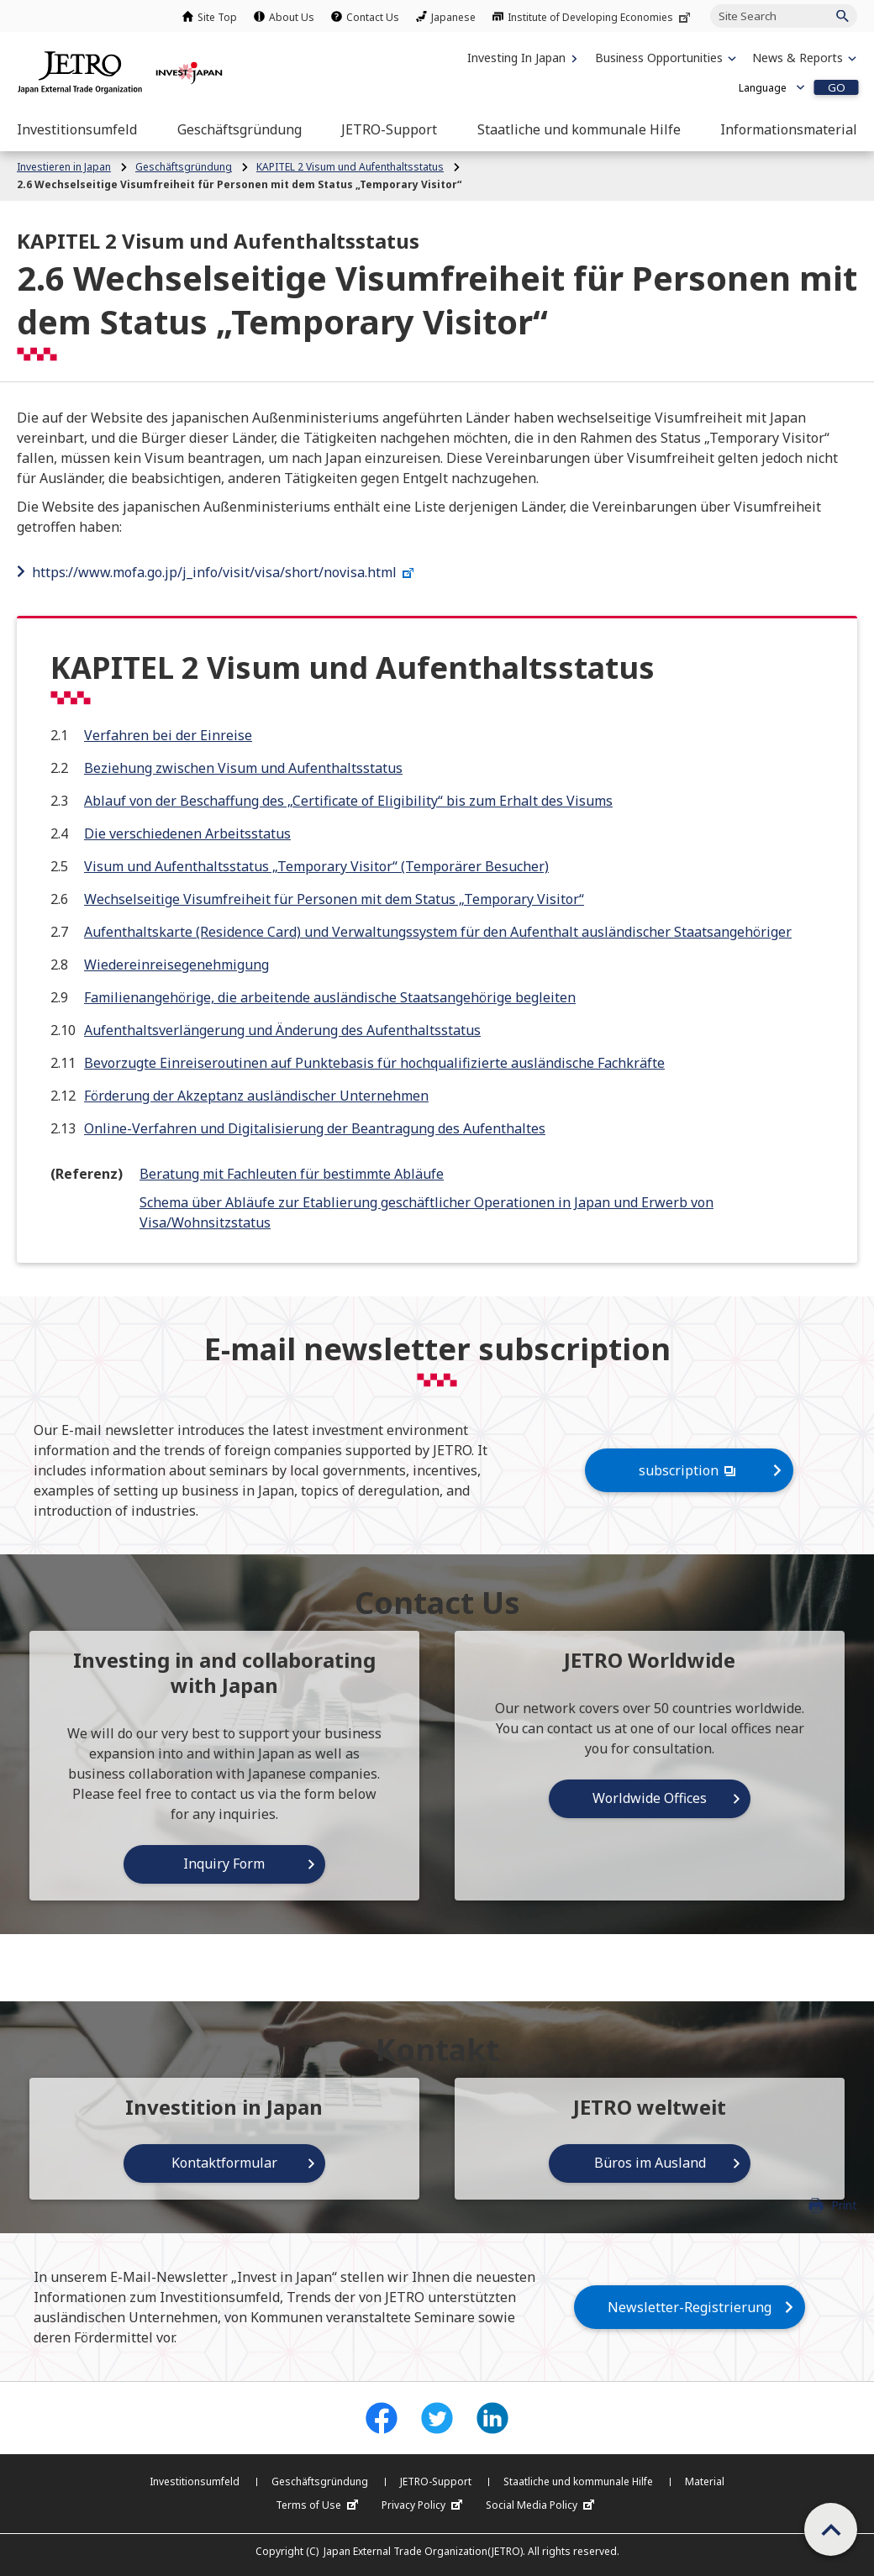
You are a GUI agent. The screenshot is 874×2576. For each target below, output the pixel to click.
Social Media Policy (542, 2505)
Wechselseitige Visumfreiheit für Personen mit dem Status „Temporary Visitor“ (334, 899)
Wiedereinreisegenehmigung (176, 964)
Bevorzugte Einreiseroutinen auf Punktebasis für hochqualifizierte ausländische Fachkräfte (374, 1063)
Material (704, 2481)
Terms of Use (319, 2505)
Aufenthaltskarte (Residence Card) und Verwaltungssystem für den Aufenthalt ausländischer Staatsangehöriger (438, 932)
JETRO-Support (435, 2481)
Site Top (217, 17)
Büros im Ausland (650, 2162)
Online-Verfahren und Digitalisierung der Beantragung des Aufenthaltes (314, 1128)
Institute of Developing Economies (600, 17)
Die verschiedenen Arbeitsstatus (187, 833)
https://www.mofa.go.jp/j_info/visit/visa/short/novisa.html (225, 572)
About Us (291, 17)
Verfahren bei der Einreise (168, 735)
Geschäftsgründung (319, 2481)
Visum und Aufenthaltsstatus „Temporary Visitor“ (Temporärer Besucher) (316, 866)
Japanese (453, 17)
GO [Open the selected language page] (836, 87)
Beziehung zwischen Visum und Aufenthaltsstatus (243, 768)
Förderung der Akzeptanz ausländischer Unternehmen (256, 1095)
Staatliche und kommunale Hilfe (578, 2481)
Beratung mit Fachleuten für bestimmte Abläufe (292, 1173)
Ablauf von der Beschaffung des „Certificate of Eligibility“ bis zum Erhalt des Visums (348, 800)
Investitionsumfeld (195, 2481)
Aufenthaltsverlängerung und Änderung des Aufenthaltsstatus (282, 1030)
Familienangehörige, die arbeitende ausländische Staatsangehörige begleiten (330, 997)
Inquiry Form (224, 1863)
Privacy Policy (424, 2505)
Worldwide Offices (649, 1798)
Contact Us (372, 17)
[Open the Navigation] (76, 129)
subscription (689, 1470)
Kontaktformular (224, 2162)
